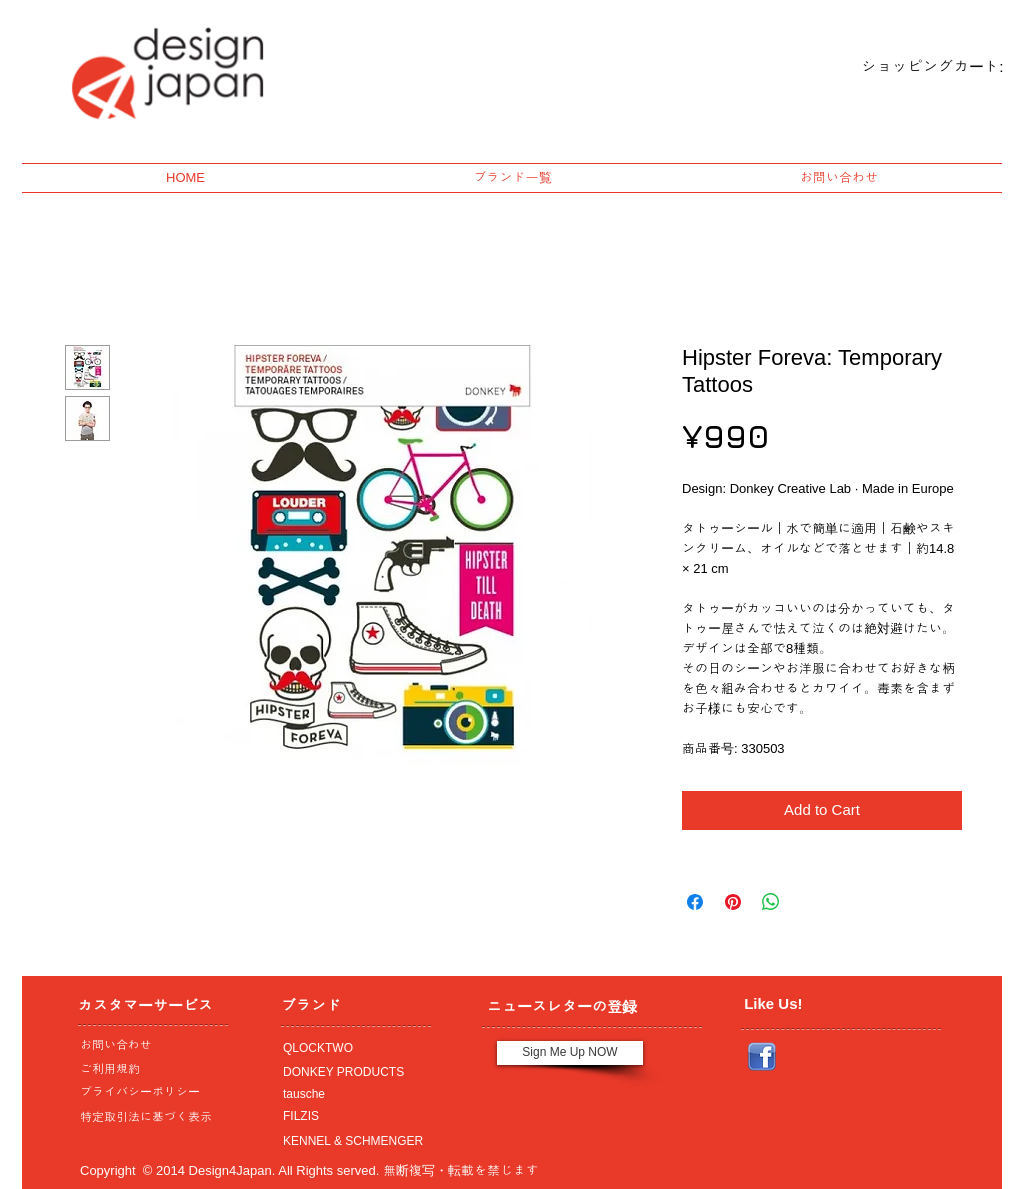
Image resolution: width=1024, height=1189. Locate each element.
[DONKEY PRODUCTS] (351, 1073)
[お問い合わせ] (148, 1046)
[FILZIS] (351, 1117)
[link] (915, 67)
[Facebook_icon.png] (762, 1057)
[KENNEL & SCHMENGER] (351, 1142)
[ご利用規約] (151, 1070)
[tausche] (351, 1095)
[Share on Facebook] (695, 902)
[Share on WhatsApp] (771, 902)
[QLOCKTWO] (351, 1049)
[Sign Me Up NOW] (570, 1053)
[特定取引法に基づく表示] (148, 1118)
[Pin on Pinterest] (733, 902)
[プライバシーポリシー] (148, 1093)
